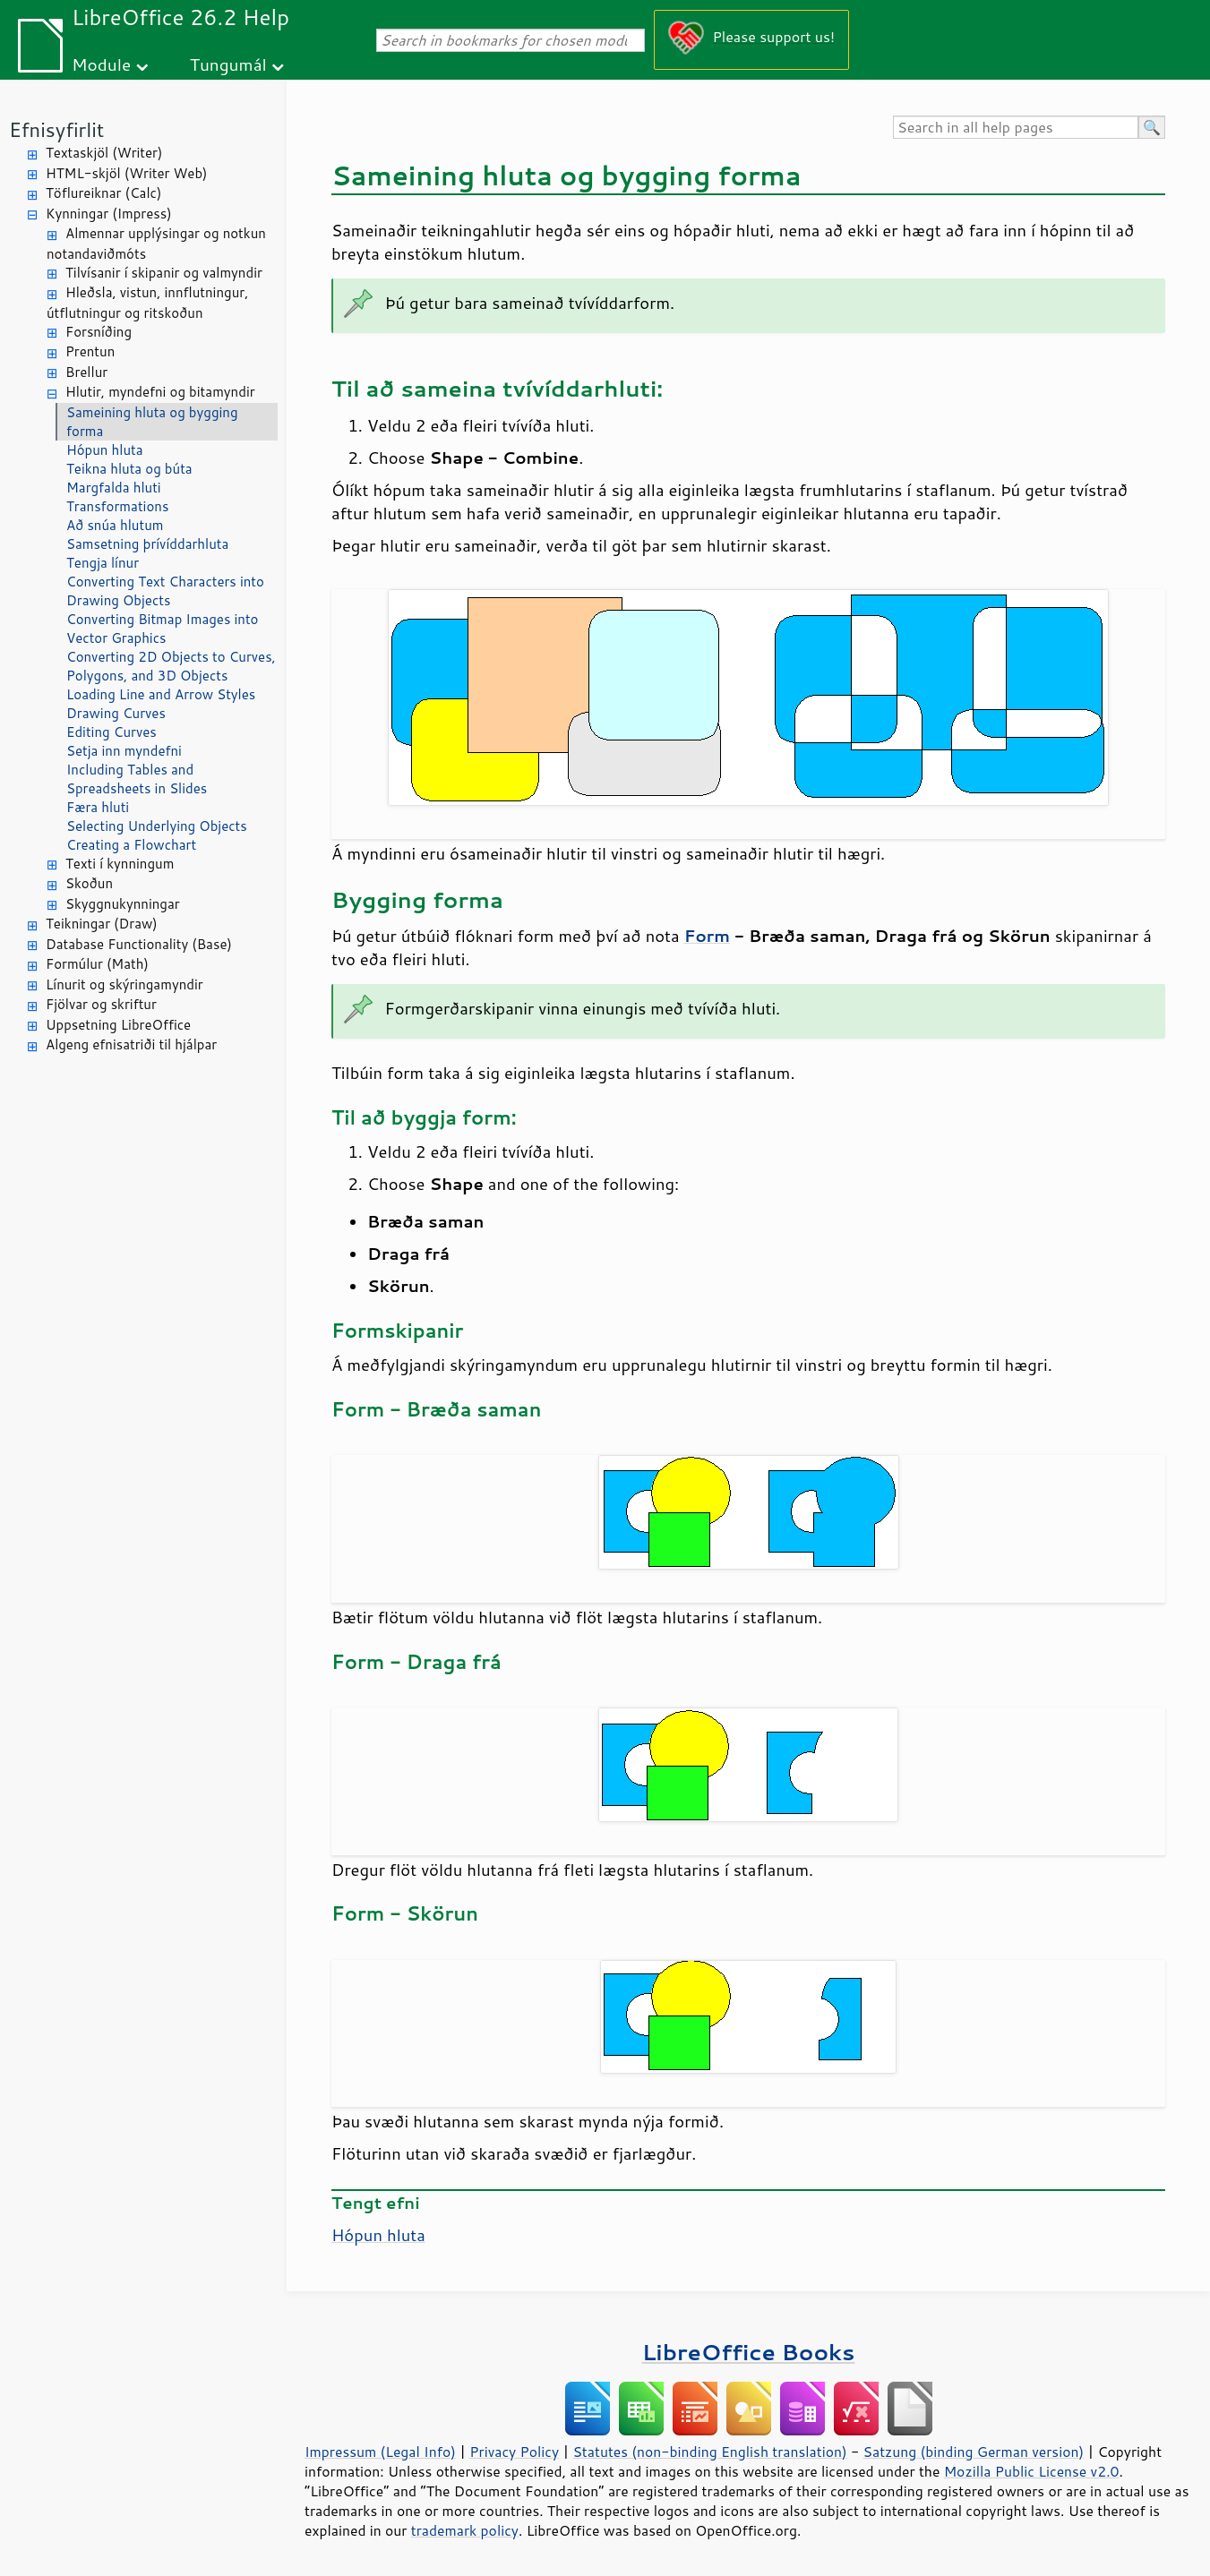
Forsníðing (98, 331)
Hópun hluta (104, 450)
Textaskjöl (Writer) (104, 152)
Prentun (90, 351)
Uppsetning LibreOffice (118, 1024)
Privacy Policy (514, 2451)
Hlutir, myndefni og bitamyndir (160, 391)
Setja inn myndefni (124, 750)
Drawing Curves (116, 713)
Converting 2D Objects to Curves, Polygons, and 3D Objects (171, 666)
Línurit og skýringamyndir (124, 984)
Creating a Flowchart (131, 844)
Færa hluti (97, 807)
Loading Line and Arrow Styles (160, 694)
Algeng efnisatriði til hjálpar (131, 1044)
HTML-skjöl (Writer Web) (127, 173)
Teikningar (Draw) (102, 923)
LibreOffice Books (748, 2351)
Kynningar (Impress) (109, 213)
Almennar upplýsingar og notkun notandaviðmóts (156, 243)
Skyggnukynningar (122, 903)
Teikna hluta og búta (129, 468)
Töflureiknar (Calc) (103, 193)
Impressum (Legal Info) (380, 2451)
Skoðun (89, 883)
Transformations (117, 506)
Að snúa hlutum (114, 525)
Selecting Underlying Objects (156, 826)
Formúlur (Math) (97, 963)
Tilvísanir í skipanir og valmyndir (163, 272)
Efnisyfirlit (56, 129)
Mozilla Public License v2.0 (1032, 2471)
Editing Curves (111, 732)
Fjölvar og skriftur (101, 1004)
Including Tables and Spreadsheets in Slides (136, 779)
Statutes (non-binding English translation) (709, 2451)
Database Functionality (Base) (139, 944)
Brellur (86, 372)
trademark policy (465, 2530)
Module (101, 64)
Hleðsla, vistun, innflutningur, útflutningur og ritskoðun (147, 302)
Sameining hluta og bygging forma (152, 422)
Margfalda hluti (113, 487)
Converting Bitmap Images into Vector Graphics (162, 628)
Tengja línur (102, 562)
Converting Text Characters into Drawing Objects (165, 591)
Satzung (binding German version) (974, 2451)
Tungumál (228, 64)
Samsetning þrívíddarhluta (147, 544)
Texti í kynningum (119, 863)
